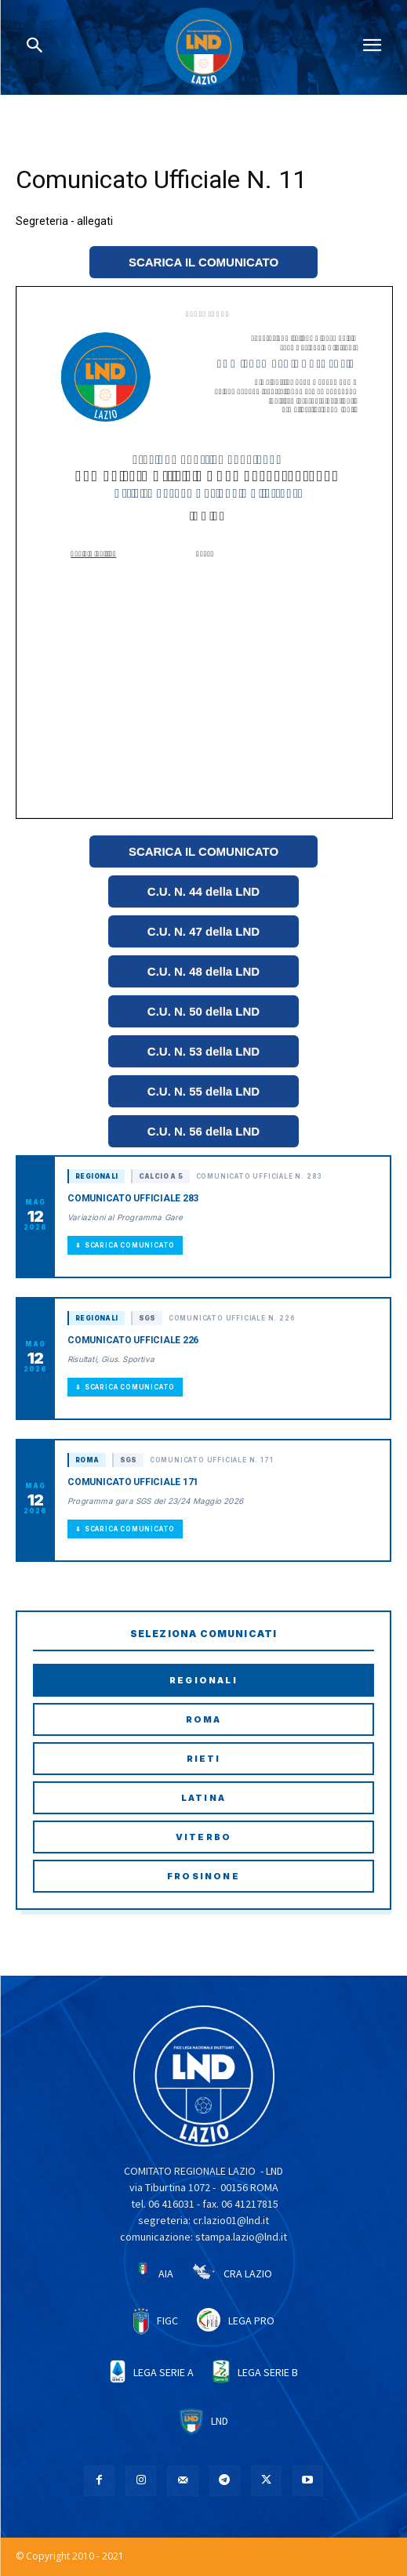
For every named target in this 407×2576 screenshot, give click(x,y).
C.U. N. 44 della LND (203, 891)
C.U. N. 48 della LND (203, 971)
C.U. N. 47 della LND (203, 931)
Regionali (203, 1680)
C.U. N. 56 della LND (203, 1131)
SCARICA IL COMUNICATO (203, 262)
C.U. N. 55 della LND (203, 1091)
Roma (204, 1719)
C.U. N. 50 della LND (203, 1011)
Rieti (204, 1758)
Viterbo (203, 1836)
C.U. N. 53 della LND (203, 1051)
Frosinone (203, 1876)
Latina (203, 1797)
